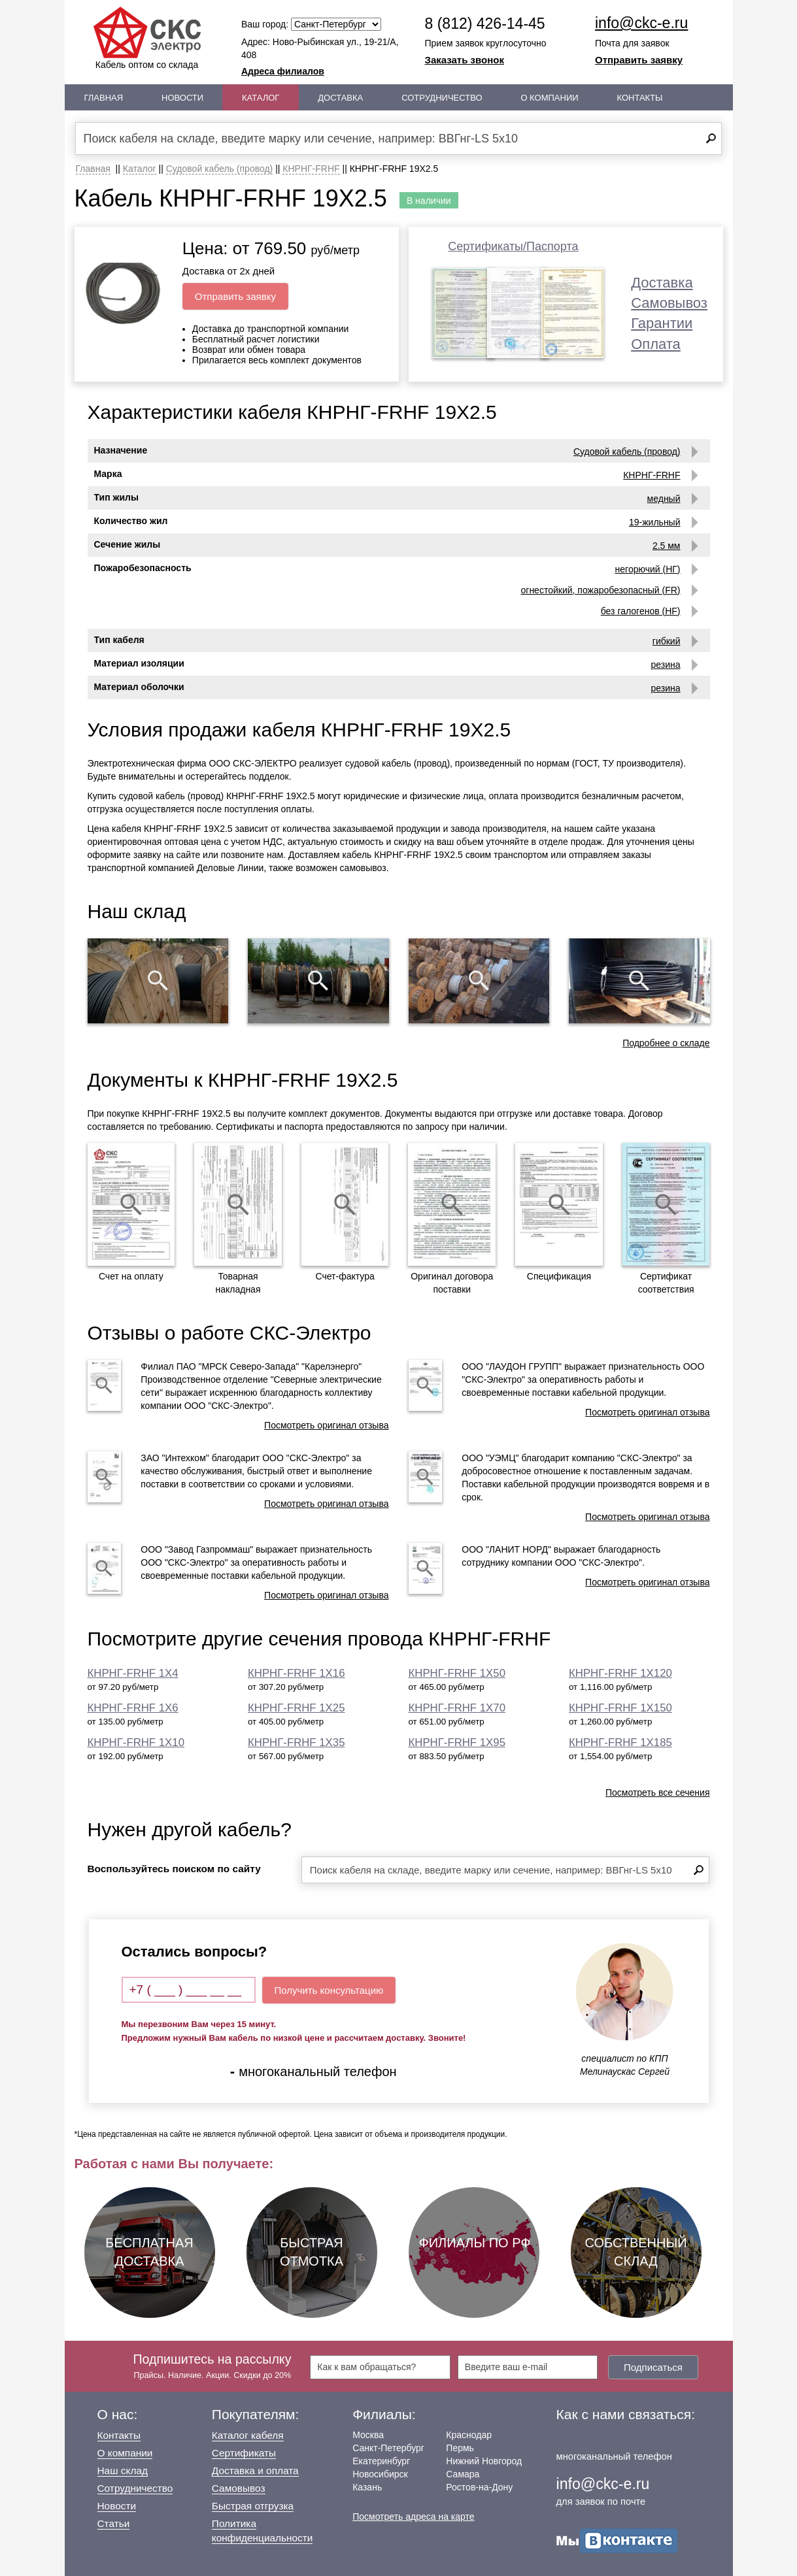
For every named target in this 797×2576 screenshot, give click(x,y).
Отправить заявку (639, 59)
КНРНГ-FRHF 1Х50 (457, 1673)
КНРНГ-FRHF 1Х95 (457, 1742)
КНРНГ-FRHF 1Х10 (136, 1742)
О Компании (549, 98)
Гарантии (661, 323)
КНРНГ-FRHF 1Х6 (133, 1708)
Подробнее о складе (665, 1043)
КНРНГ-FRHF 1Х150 (620, 1708)
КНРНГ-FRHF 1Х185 (620, 1742)
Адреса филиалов (282, 71)
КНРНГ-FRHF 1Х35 (296, 1742)
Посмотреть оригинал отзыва (326, 1425)
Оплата (656, 344)
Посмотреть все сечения (657, 1792)
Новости (182, 98)
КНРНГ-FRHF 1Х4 (133, 1673)
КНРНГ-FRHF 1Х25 (296, 1708)
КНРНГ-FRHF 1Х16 (296, 1673)
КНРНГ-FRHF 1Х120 (620, 1673)
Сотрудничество (441, 98)
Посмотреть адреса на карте (413, 2516)
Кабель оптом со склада (147, 38)
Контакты (639, 98)
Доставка (340, 98)
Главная (104, 98)
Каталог (260, 98)
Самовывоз (669, 303)
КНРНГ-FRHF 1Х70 (457, 1708)
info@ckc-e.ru (641, 22)
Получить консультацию (329, 1990)
